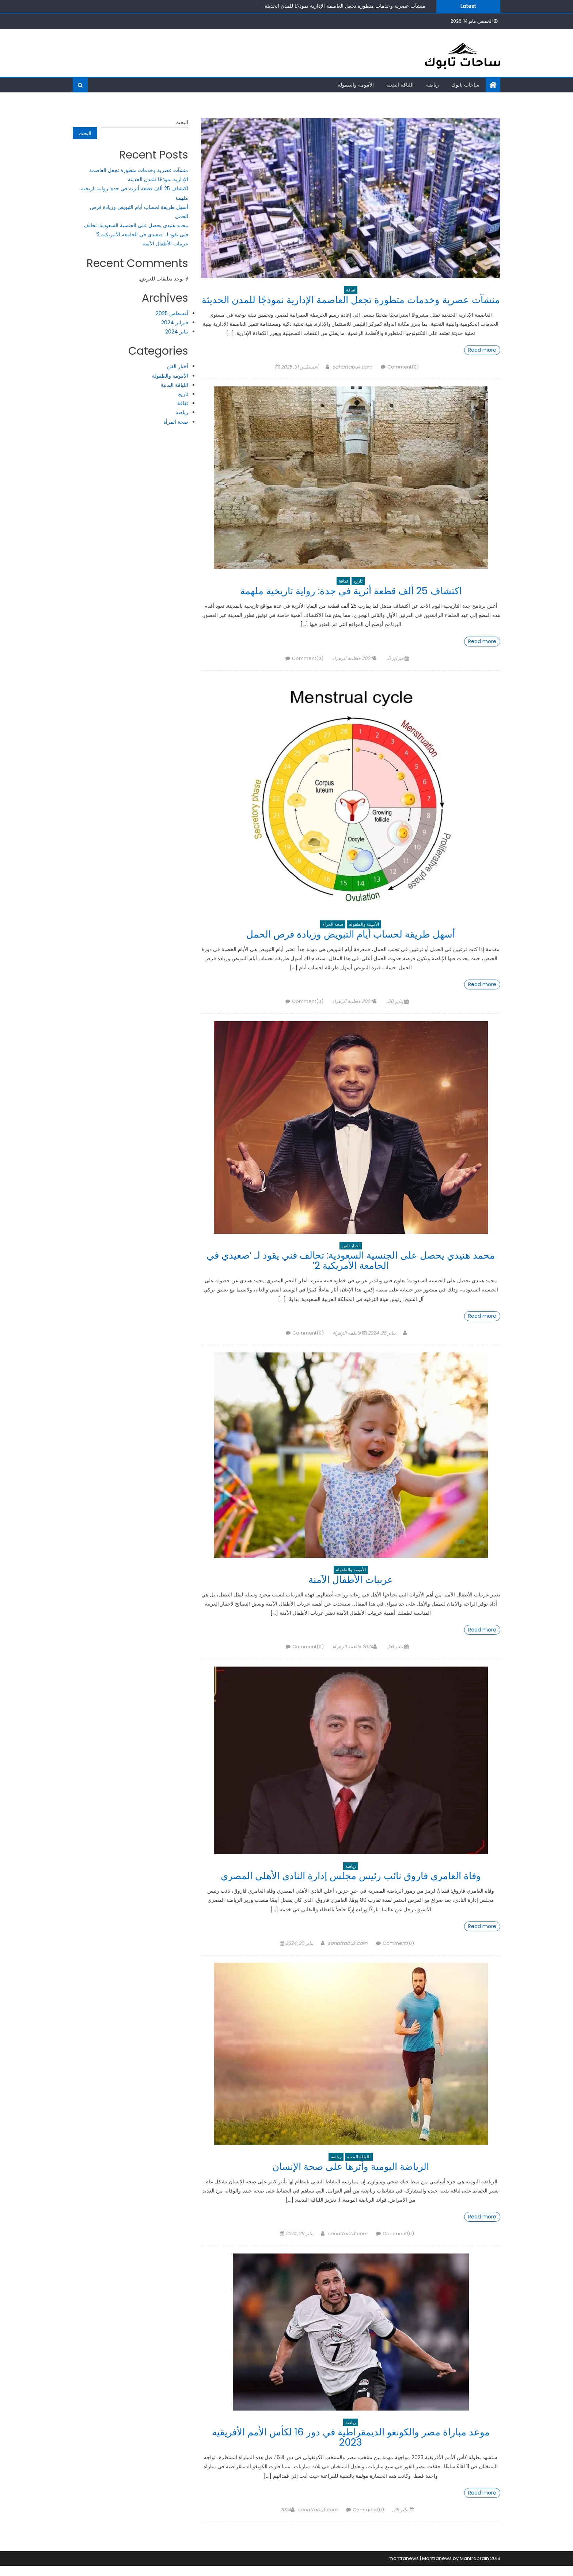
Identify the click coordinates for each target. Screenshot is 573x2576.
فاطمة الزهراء (346, 668)
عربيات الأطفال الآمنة (351, 1590)
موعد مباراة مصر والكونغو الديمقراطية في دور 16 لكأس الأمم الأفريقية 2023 (350, 2447)
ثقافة (350, 290)
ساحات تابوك (465, 84)
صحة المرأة (332, 934)
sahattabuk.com (352, 377)
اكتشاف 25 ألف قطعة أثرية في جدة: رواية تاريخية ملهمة (350, 601)
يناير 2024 (176, 331)
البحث (181, 122)
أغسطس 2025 (172, 313)
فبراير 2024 (174, 322)
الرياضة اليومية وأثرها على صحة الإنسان (350, 2176)
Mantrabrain (474, 2568)
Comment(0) (403, 377)
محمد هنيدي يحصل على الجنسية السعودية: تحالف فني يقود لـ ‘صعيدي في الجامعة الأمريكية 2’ (351, 1270)
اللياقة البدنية (400, 84)
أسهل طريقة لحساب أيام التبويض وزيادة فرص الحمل (351, 944)
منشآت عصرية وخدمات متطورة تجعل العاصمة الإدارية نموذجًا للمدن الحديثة (345, 5)
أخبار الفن (351, 1256)
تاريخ (358, 591)
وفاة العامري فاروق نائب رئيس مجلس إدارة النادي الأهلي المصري (350, 1886)
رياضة (432, 84)
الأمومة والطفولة (356, 84)
